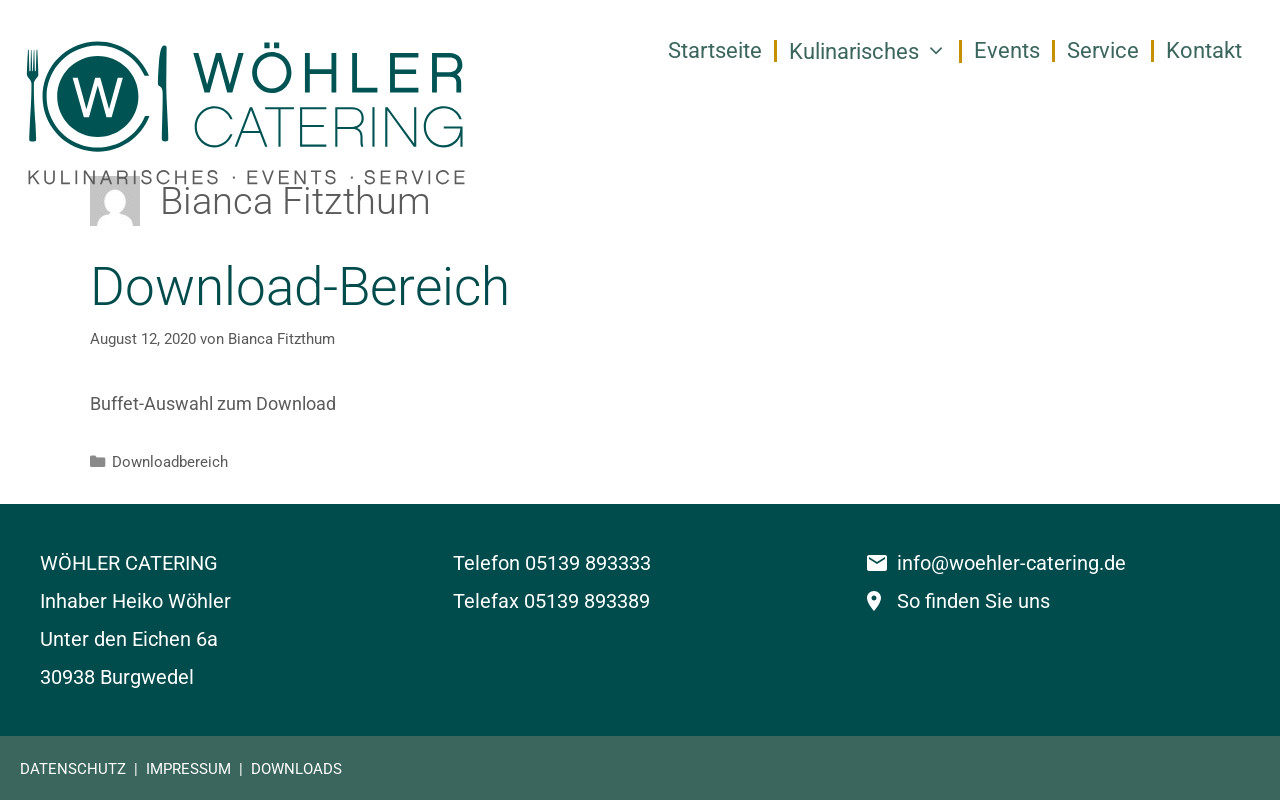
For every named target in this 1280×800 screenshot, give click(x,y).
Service (1103, 51)
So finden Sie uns (973, 601)
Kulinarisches (874, 51)
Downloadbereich (170, 462)
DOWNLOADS (296, 769)
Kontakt (1204, 51)
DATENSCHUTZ (73, 769)
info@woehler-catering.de (1011, 563)
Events (1007, 51)
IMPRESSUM (188, 769)
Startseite (715, 51)
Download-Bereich (300, 287)
